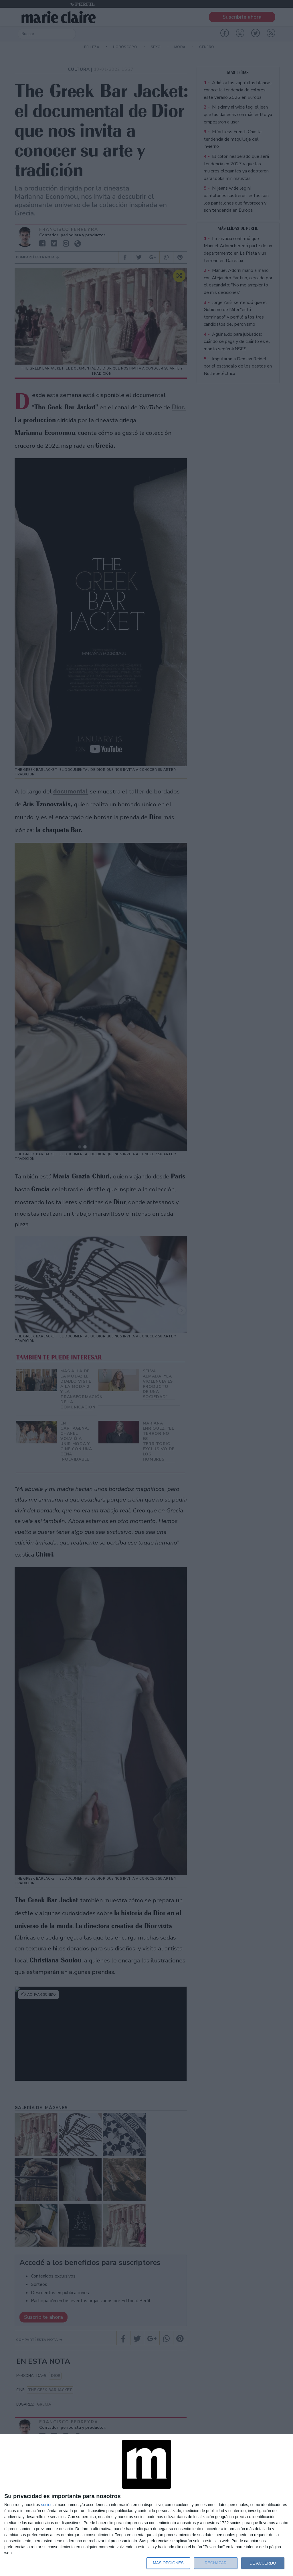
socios (46, 2505)
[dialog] (146, 2505)
